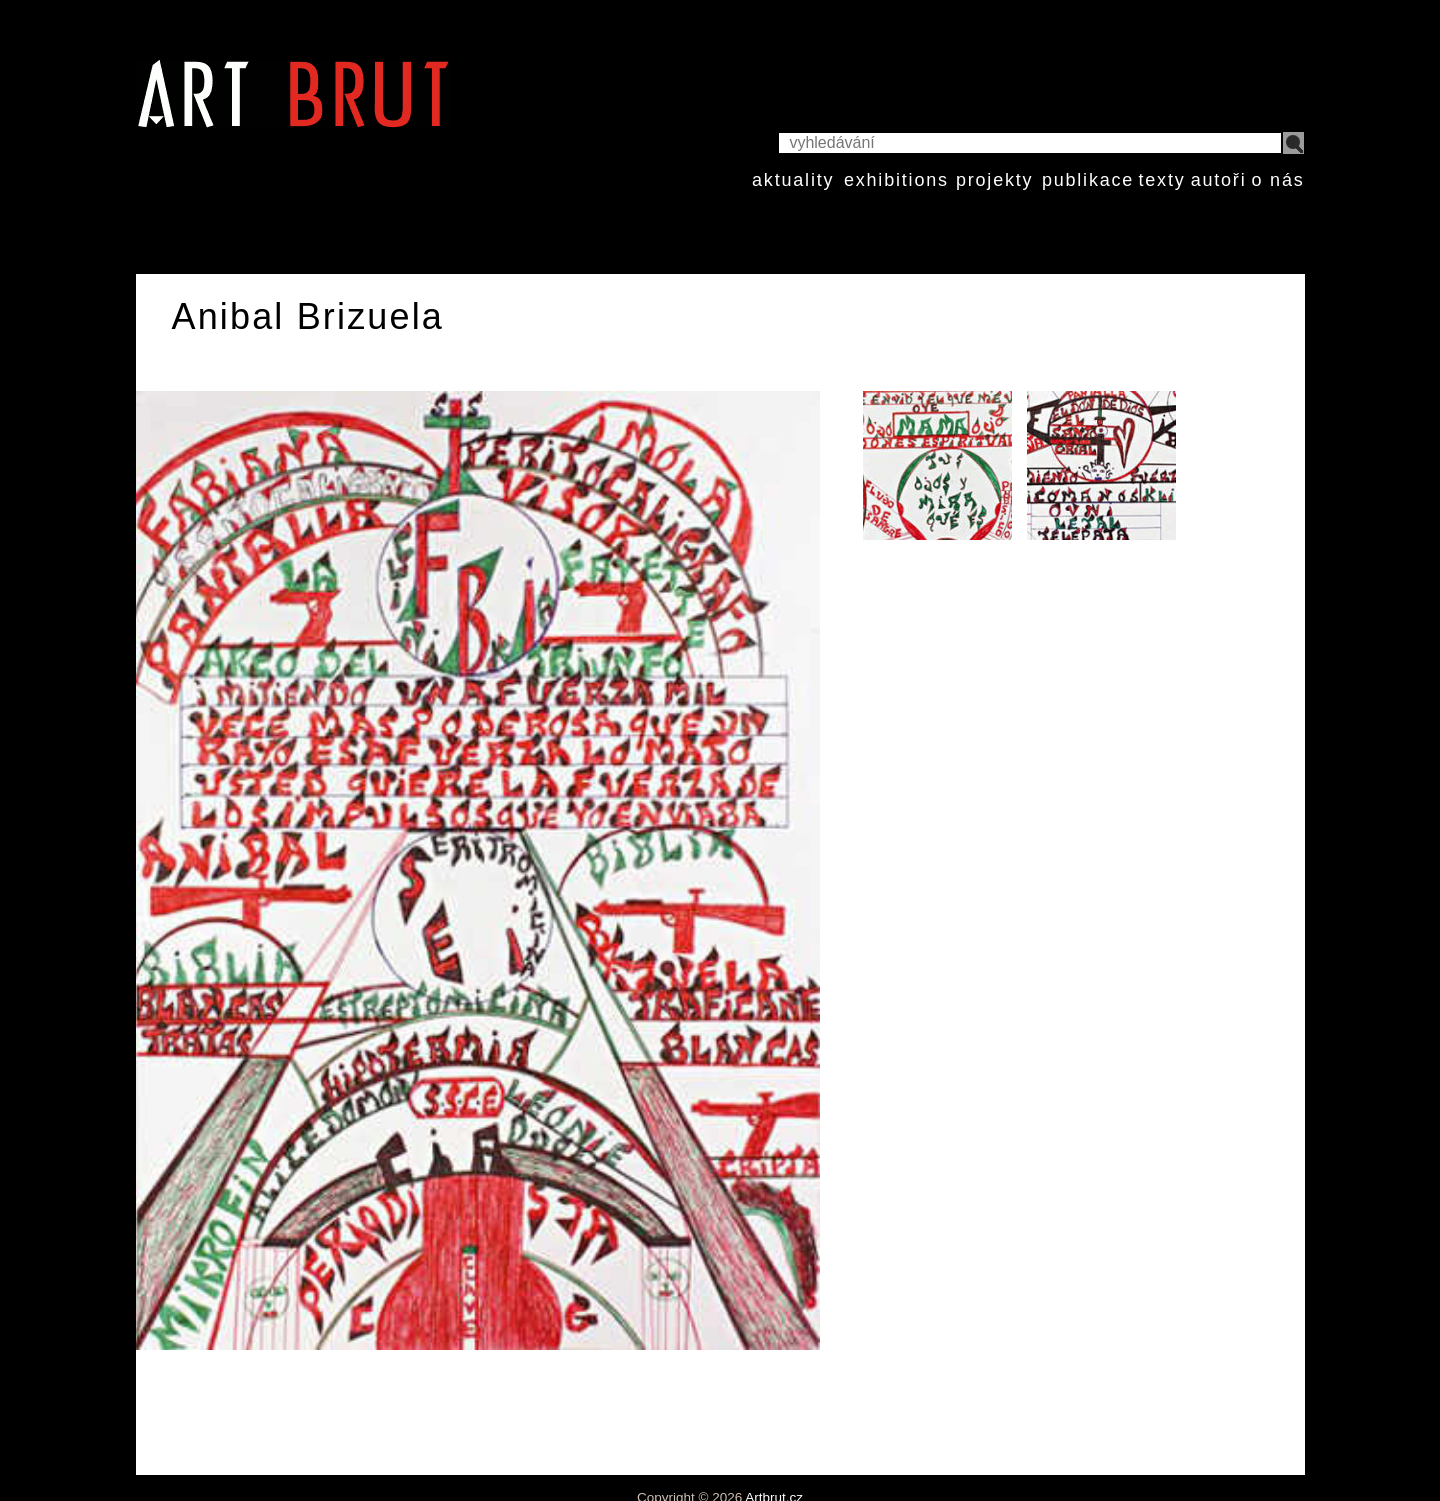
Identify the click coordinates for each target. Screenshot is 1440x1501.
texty (1161, 180)
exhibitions (896, 180)
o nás (1277, 180)
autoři (1219, 180)
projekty (994, 180)
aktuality (793, 180)
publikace (1088, 180)
